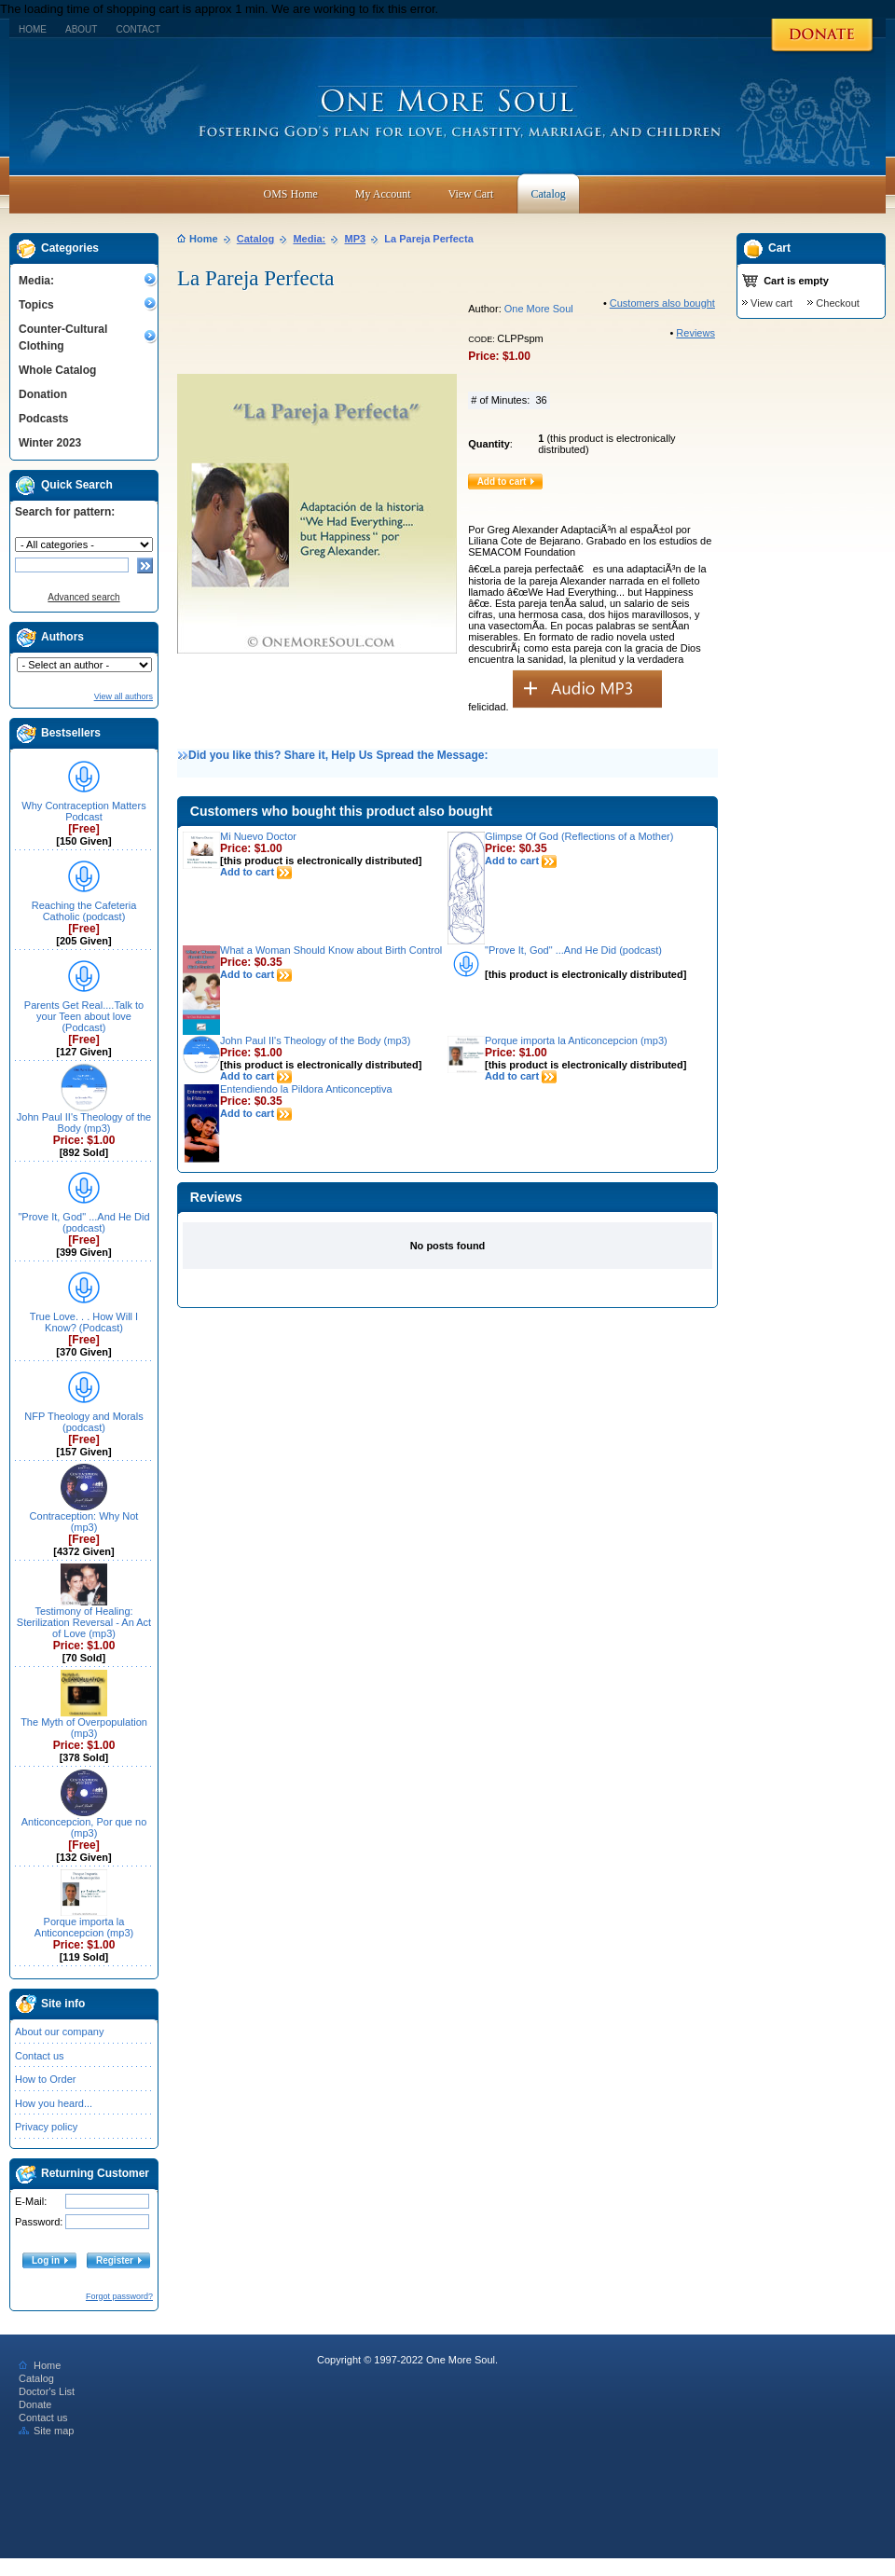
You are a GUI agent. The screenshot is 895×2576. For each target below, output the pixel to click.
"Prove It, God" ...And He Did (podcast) (83, 1222)
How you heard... (53, 2103)
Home (33, 29)
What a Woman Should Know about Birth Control (331, 950)
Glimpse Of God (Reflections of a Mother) (579, 836)
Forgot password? (119, 2296)
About (81, 29)
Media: (36, 280)
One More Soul (538, 308)
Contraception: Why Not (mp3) (84, 1521)
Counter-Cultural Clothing (63, 337)
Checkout (837, 303)
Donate (35, 2404)
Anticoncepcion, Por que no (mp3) (84, 1827)
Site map (46, 2430)
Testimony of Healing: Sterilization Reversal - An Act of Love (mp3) (84, 1622)
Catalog (255, 238)
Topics (36, 304)
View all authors (123, 696)
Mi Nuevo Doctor (258, 836)
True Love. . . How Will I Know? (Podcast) (84, 1322)
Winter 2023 (50, 442)
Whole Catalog (57, 370)
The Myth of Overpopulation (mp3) (84, 1727)
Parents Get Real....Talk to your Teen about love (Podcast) (84, 1016)
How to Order (45, 2079)
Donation (43, 394)
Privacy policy (46, 2126)
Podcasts (43, 418)
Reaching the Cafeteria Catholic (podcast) (84, 911)
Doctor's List (47, 2391)
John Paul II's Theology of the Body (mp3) (84, 1122)
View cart (771, 303)
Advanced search (83, 597)
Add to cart (256, 871)
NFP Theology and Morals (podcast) (83, 1422)
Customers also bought (662, 303)
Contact (138, 29)
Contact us (39, 2055)
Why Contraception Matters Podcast (83, 811)
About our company (59, 2031)
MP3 (355, 238)
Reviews (695, 332)
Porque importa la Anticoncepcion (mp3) (83, 1927)
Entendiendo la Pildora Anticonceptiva (306, 1089)
